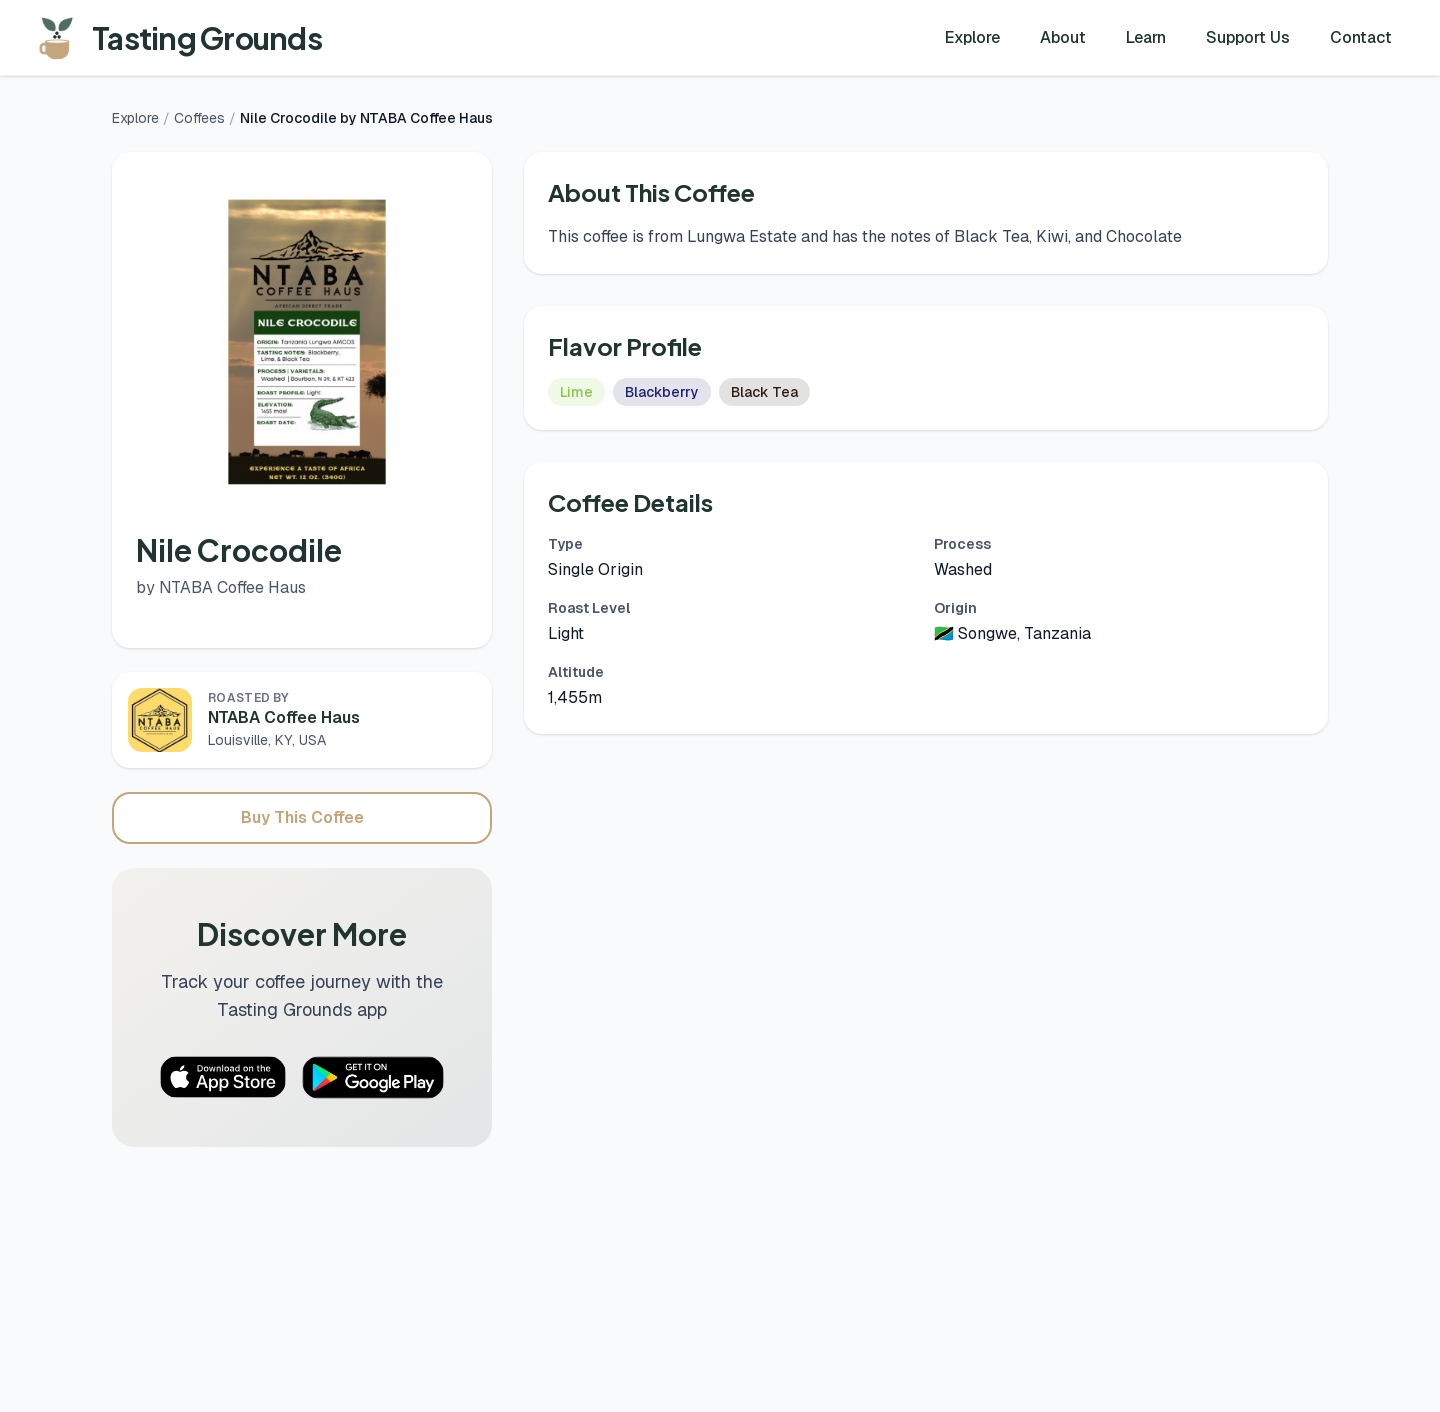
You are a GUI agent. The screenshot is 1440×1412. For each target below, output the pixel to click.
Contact (1361, 37)
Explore (972, 37)
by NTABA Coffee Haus (221, 587)
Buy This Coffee (302, 817)
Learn (1146, 37)
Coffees (199, 118)
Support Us (1248, 37)
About (1063, 37)
